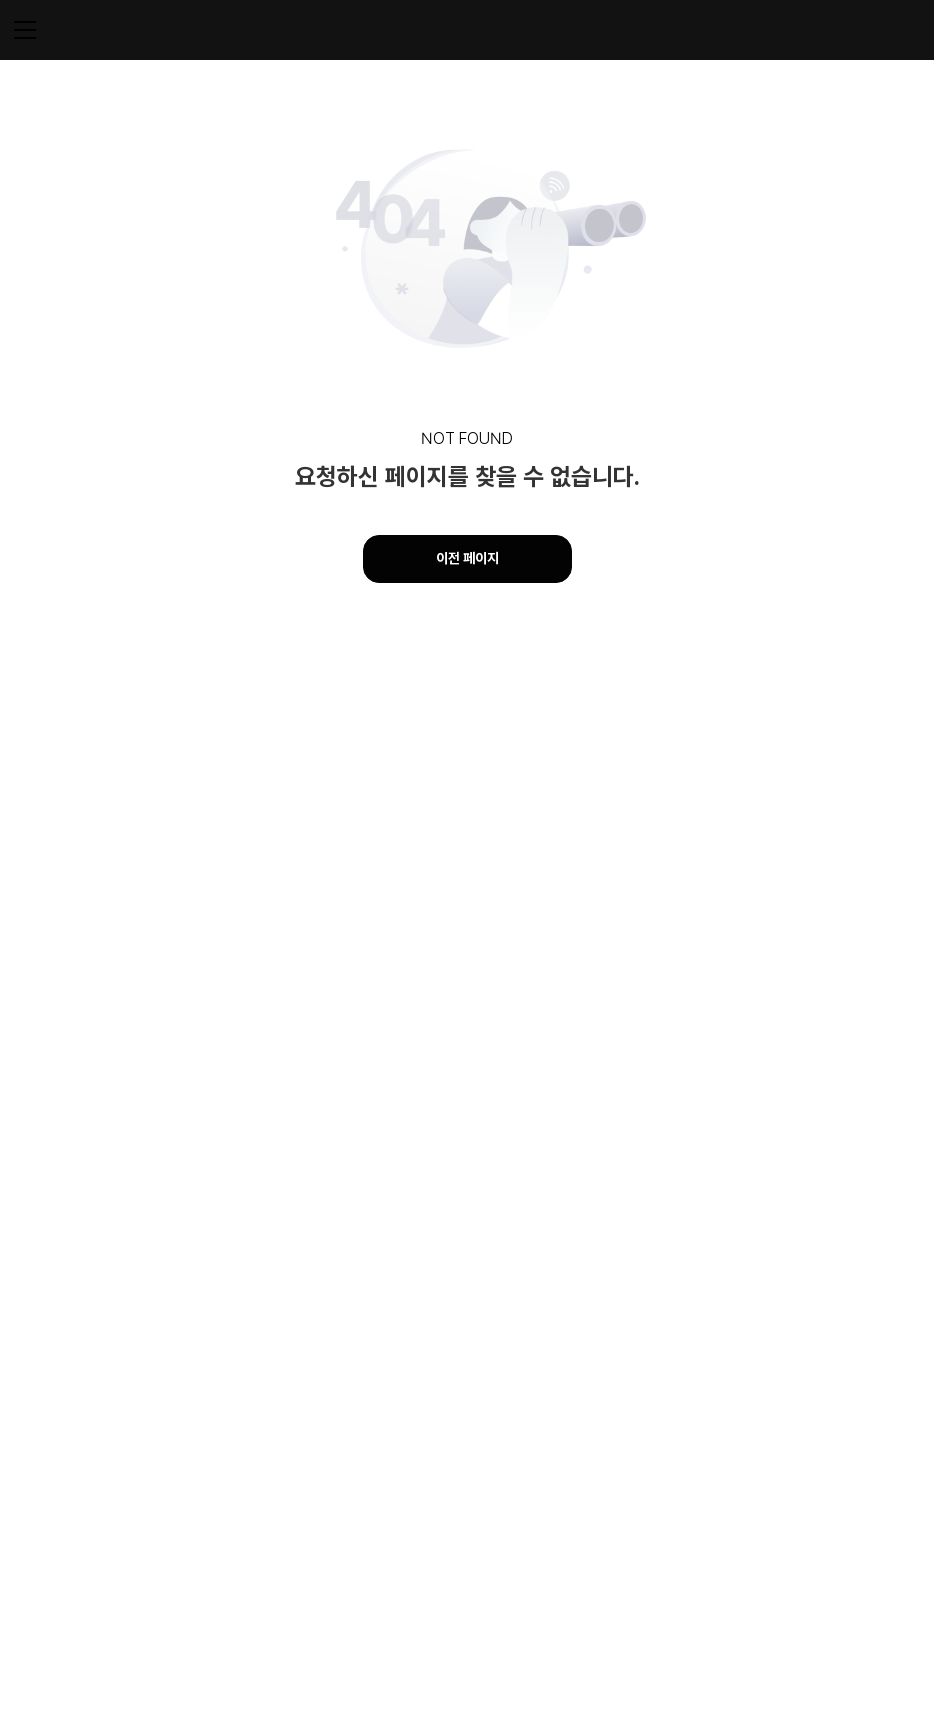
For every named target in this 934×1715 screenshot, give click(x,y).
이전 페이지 (467, 558)
